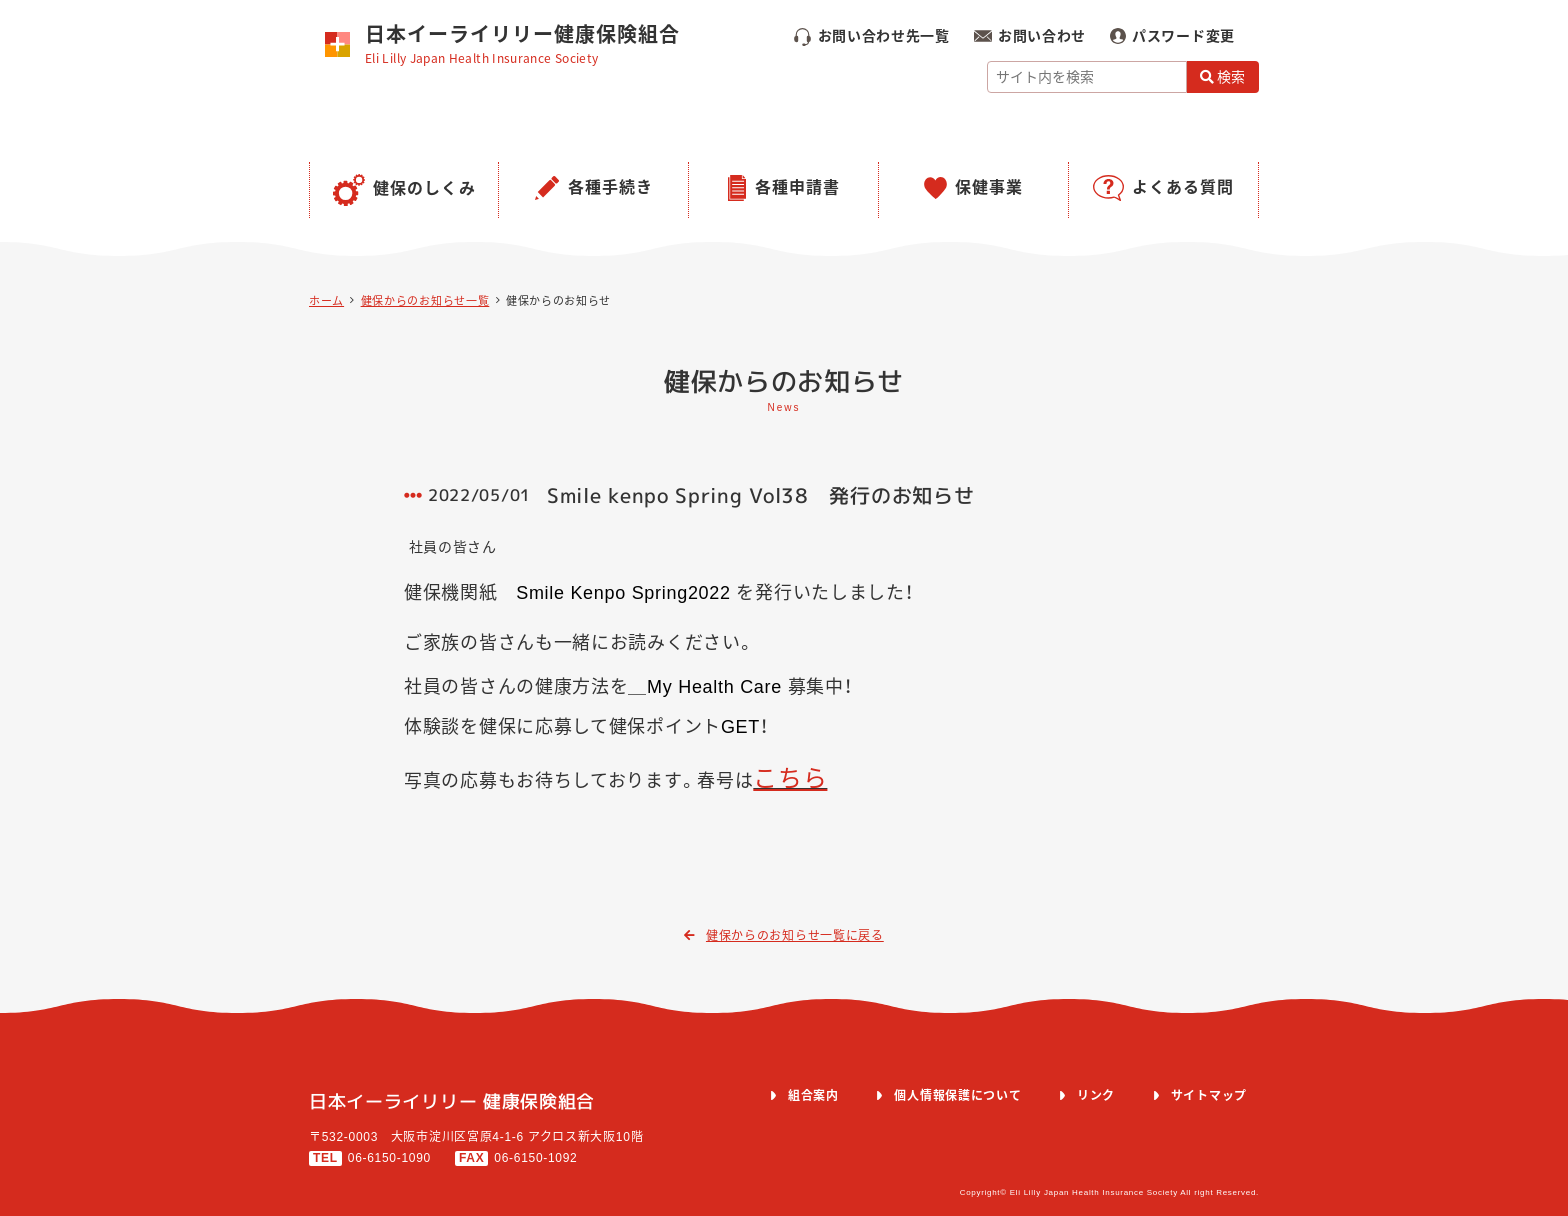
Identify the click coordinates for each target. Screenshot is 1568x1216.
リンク (1096, 1096)
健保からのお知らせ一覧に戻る (784, 936)
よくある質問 (1183, 187)
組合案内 (813, 1096)
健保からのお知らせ (558, 301)
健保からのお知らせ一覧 (425, 301)
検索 (1223, 77)
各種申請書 (797, 187)
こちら (790, 778)
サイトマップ (1209, 1096)
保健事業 (989, 187)
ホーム (326, 301)
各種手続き (610, 187)
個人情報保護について (957, 1096)
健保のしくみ (424, 188)
